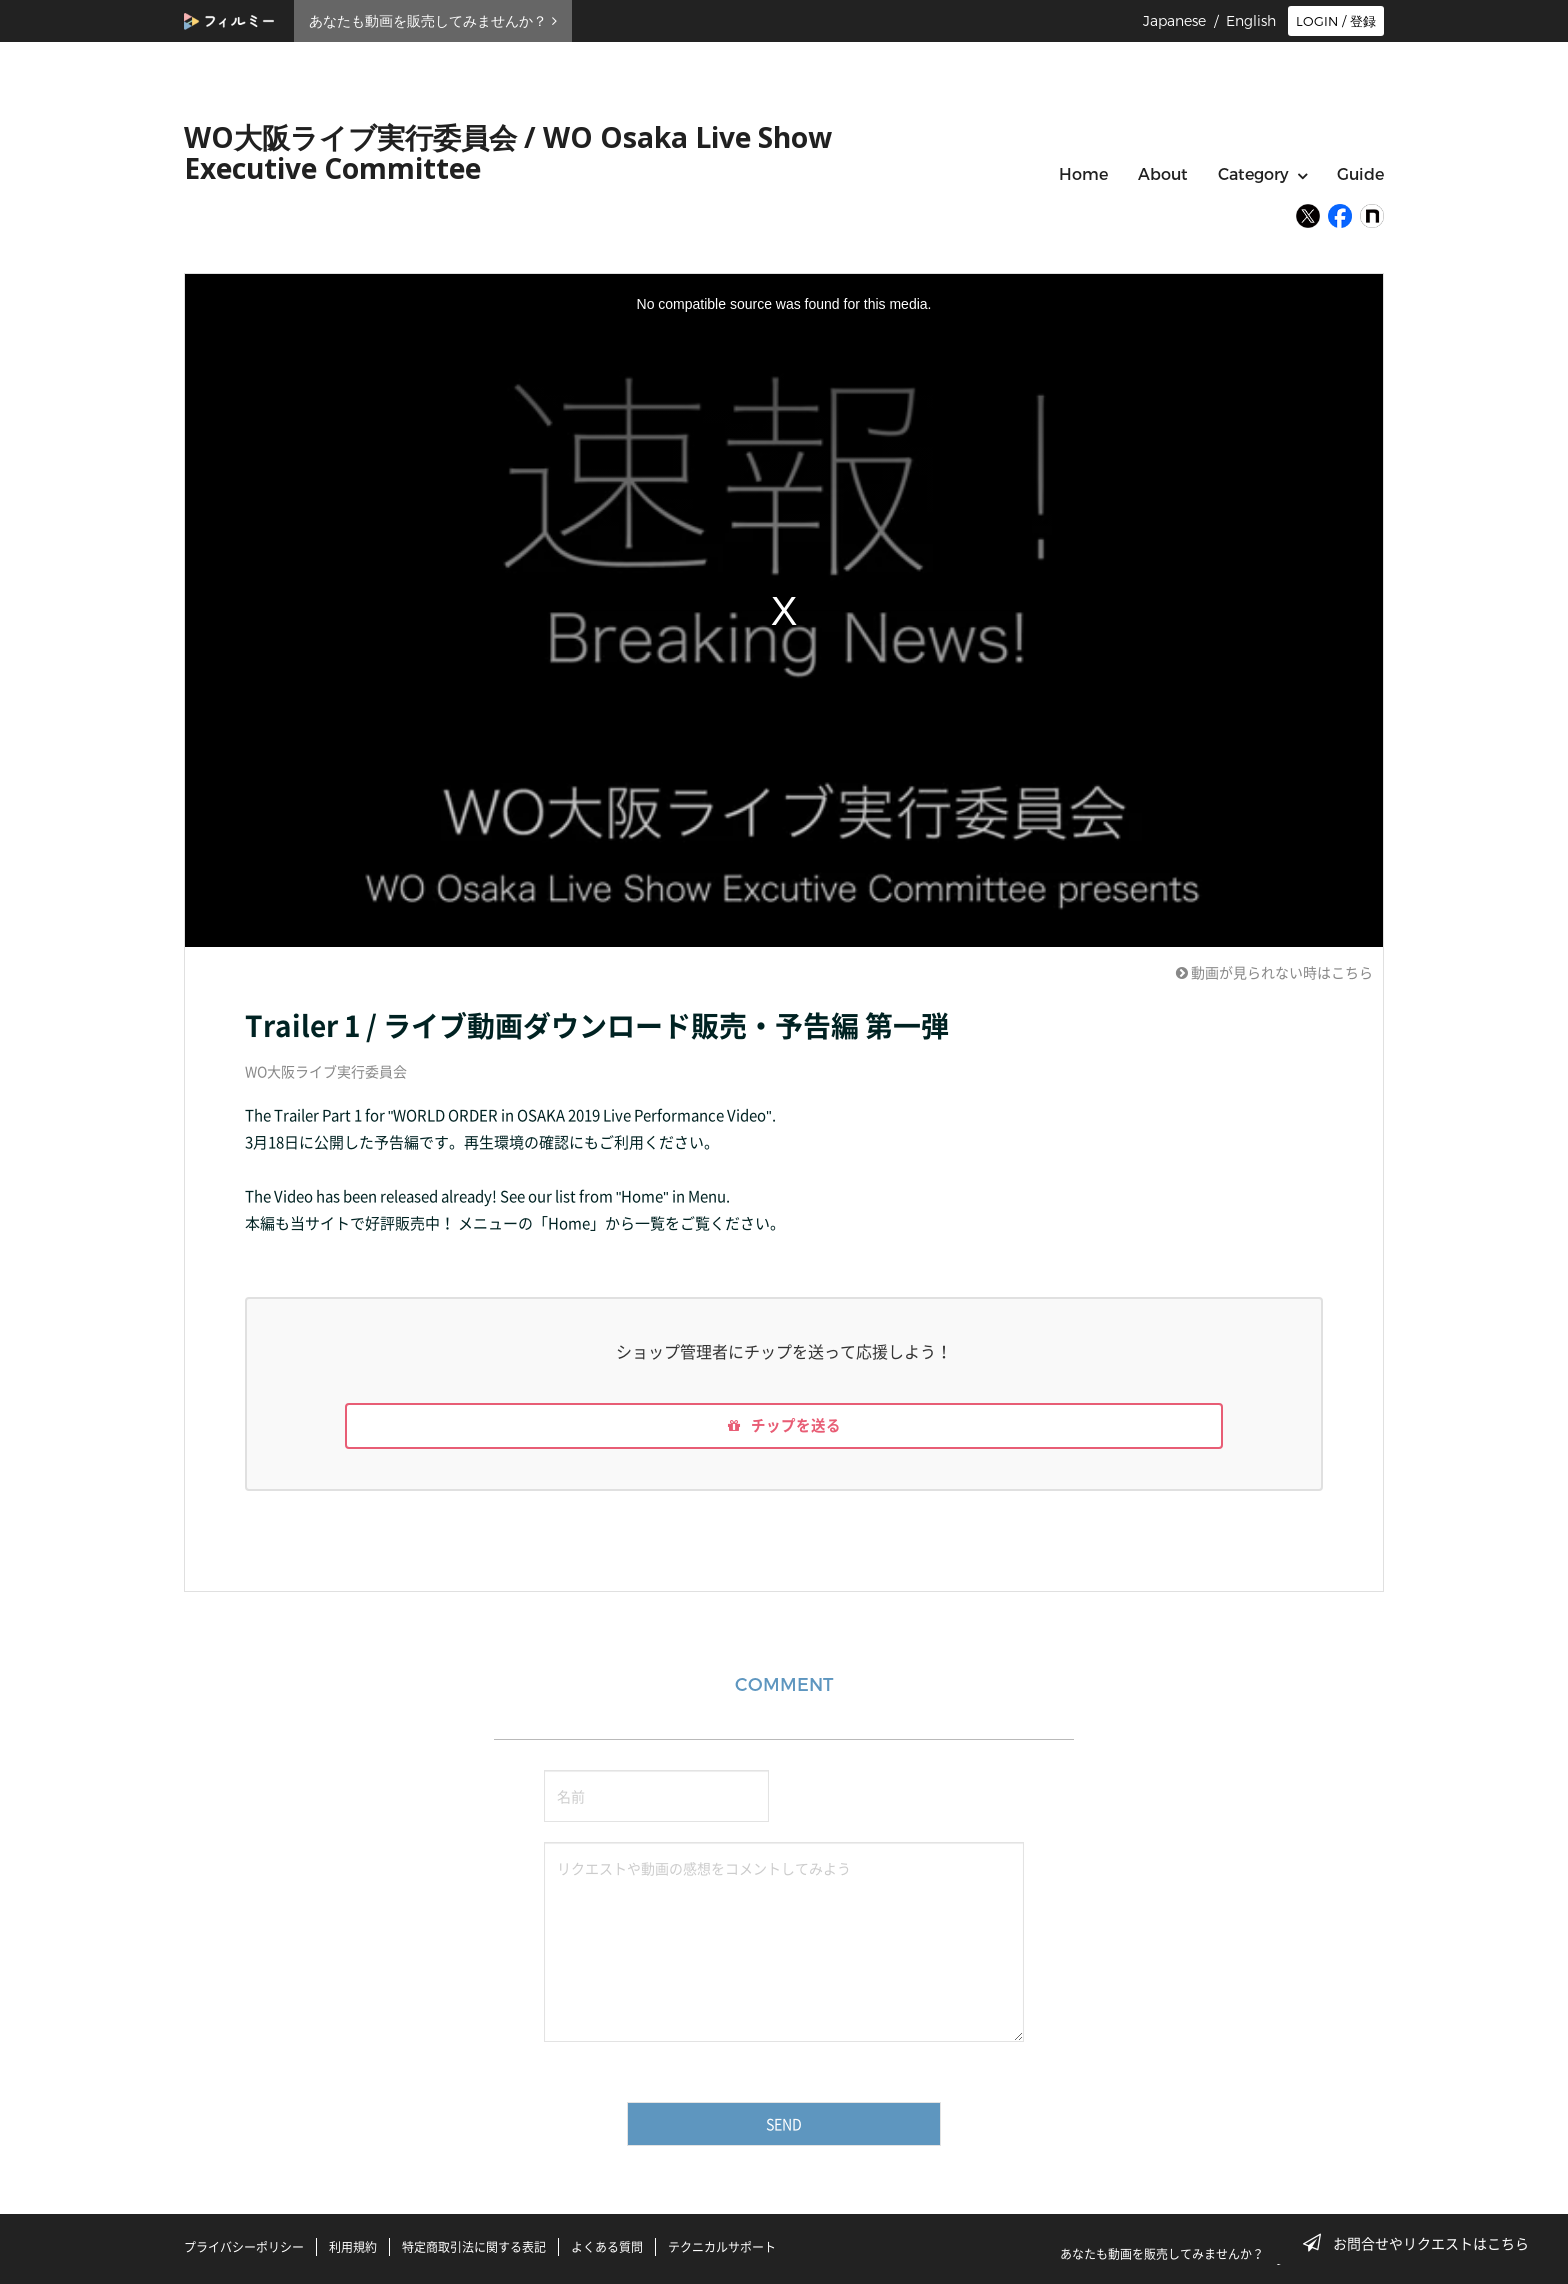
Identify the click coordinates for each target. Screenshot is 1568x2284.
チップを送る (784, 1429)
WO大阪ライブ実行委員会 (326, 1071)
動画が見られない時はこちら (1274, 972)
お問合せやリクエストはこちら (1422, 2243)
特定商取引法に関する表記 (474, 2247)
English (1251, 21)
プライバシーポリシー (244, 2247)
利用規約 (353, 2247)
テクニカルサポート (722, 2247)
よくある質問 (607, 2247)
